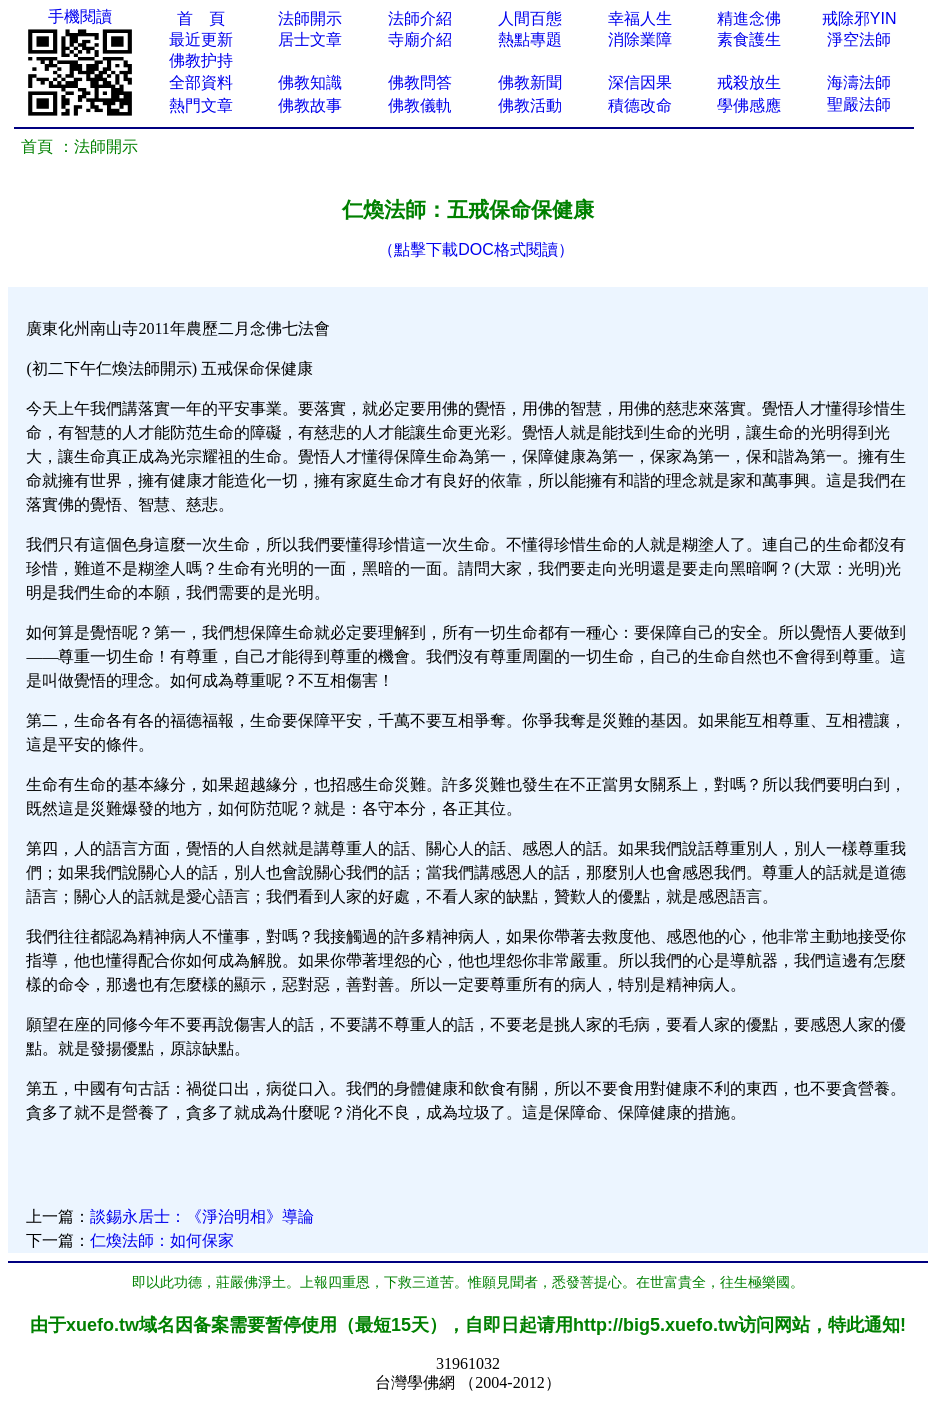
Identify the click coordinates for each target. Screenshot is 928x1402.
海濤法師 (859, 82)
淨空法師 (859, 39)
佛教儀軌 (420, 105)
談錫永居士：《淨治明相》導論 (202, 1216)
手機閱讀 (80, 16)
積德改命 (640, 105)
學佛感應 (749, 105)
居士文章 (310, 39)
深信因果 (640, 82)
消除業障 (640, 39)
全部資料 (201, 82)
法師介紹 (420, 18)
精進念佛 (749, 18)
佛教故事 (310, 105)
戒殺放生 (749, 82)
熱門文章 (201, 105)
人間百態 (530, 18)
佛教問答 (420, 82)
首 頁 (201, 18)
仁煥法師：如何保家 (162, 1240)
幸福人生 (640, 18)
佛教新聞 (530, 82)
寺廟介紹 (420, 39)
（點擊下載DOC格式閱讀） (476, 249)
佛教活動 (530, 105)
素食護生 (749, 39)
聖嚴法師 (859, 104)
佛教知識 (310, 82)
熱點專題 (530, 39)
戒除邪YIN (859, 18)
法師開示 (310, 18)
